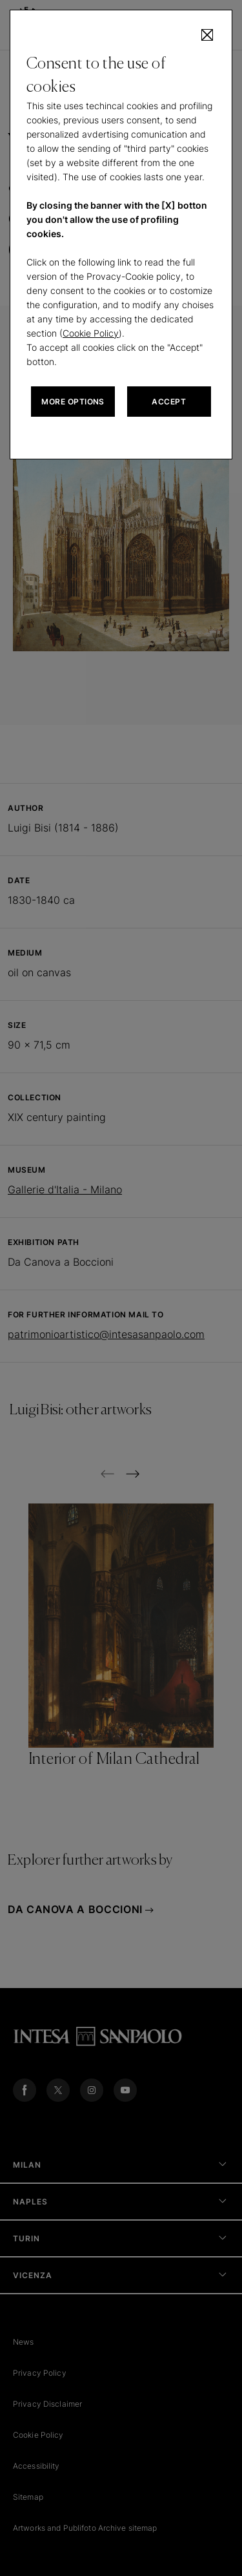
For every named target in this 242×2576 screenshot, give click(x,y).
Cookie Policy (91, 333)
